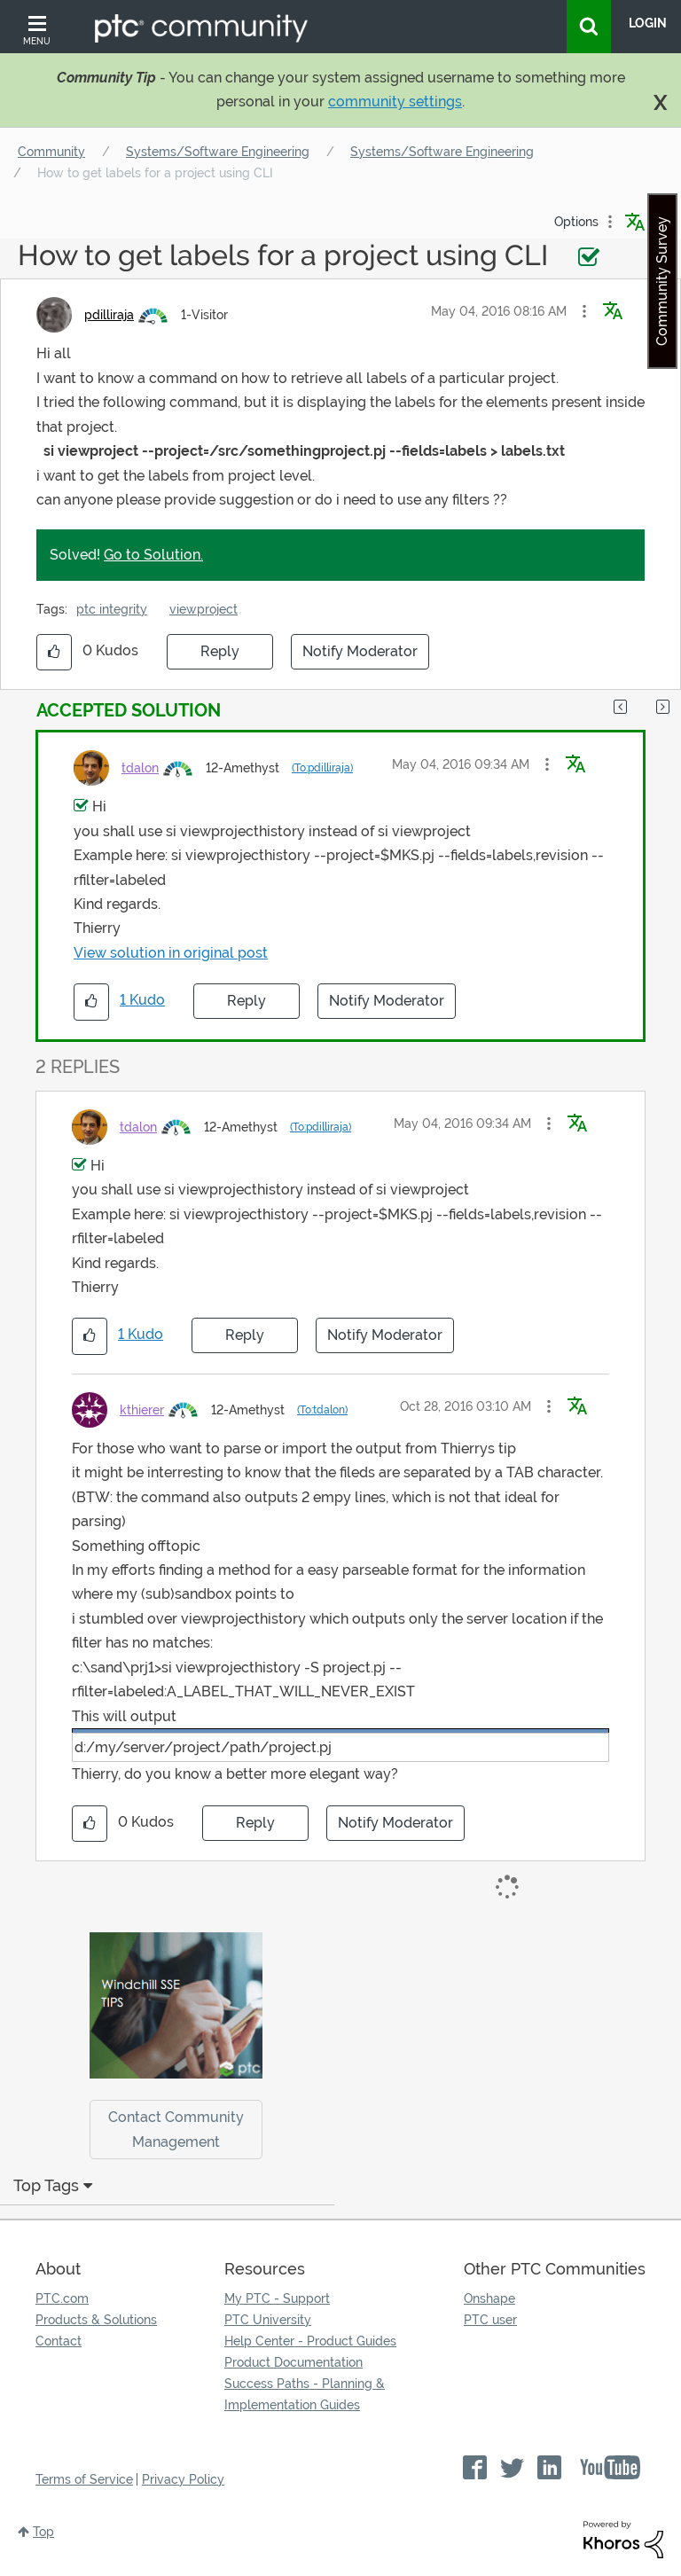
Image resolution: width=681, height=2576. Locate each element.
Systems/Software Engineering (217, 152)
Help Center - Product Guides (310, 2341)
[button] (584, 311)
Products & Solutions (96, 2320)
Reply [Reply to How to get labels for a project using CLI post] (219, 651)
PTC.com (62, 2298)
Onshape (489, 2298)
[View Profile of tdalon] (140, 768)
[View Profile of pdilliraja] (109, 315)
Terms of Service (84, 2479)
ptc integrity (111, 609)
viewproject (203, 609)
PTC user (490, 2320)
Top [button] (43, 2532)
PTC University (267, 2320)
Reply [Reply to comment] (246, 1000)
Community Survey (662, 281)
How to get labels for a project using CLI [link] (155, 173)
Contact (58, 2341)
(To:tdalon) (322, 1410)
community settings (395, 101)
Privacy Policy (183, 2479)
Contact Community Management (176, 2129)
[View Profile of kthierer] (142, 1410)
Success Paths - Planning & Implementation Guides (304, 2394)
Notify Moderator (360, 651)
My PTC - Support (277, 2298)
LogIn (648, 23)
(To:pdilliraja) (322, 768)
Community (51, 152)
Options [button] (576, 222)
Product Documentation (293, 2362)
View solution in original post (171, 952)
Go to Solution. (153, 554)
